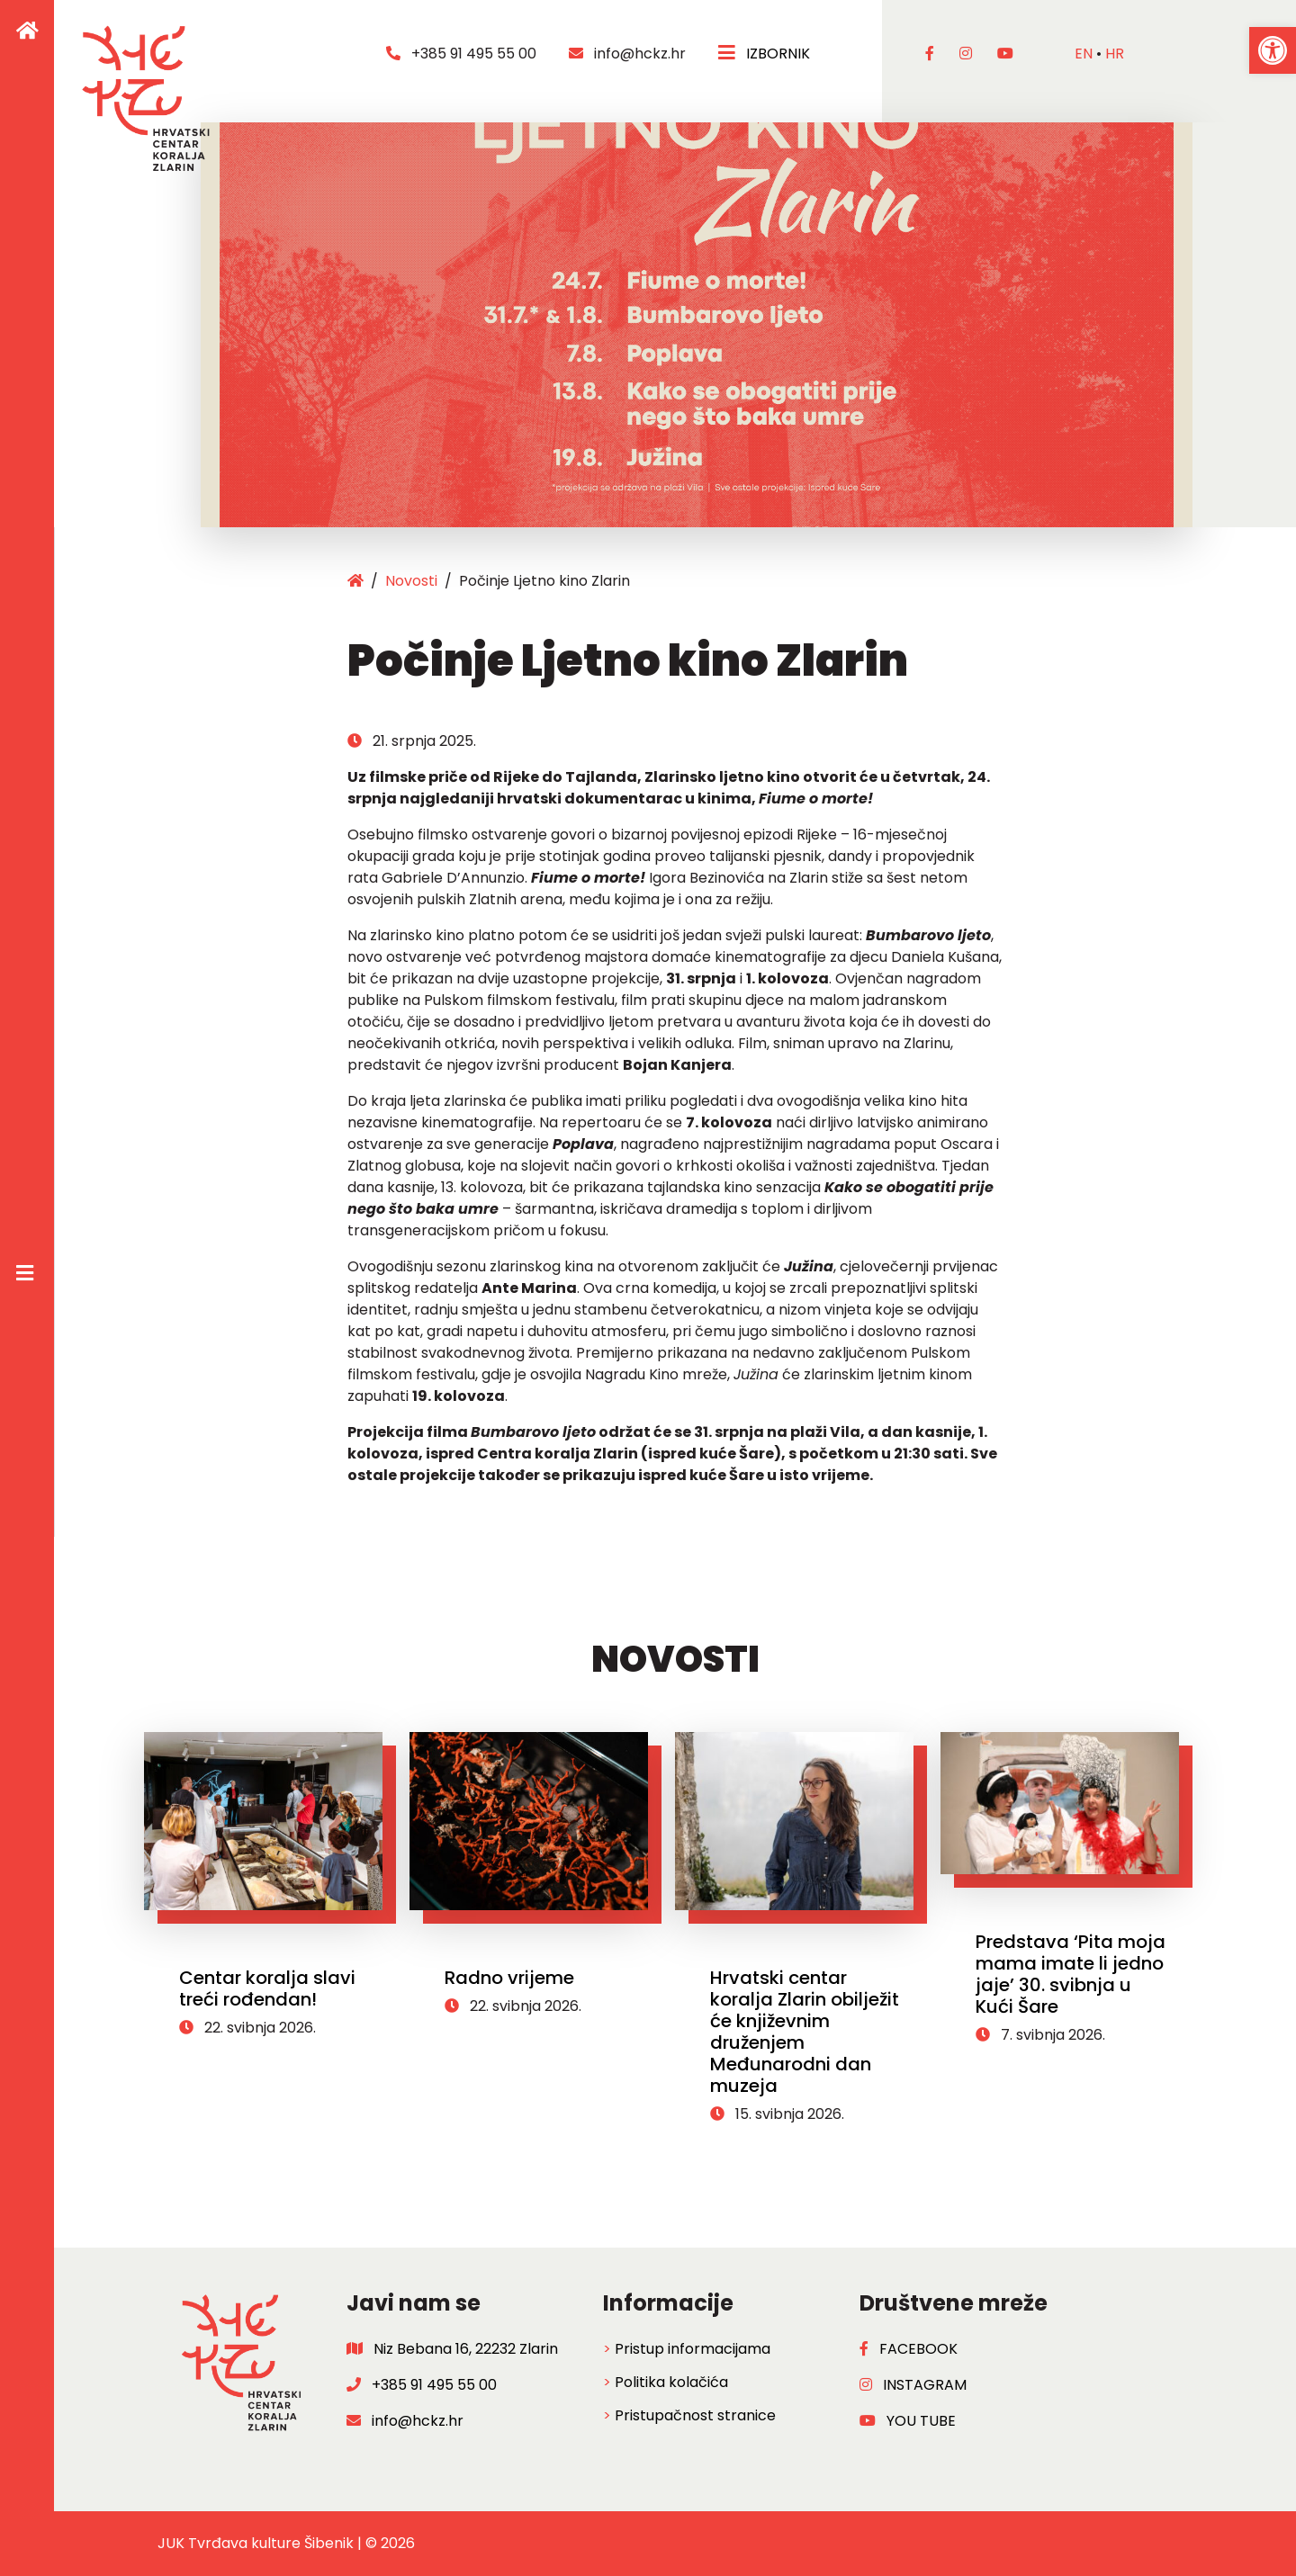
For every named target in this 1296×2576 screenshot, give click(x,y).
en (1084, 53)
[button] (1272, 50)
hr (1114, 53)
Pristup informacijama (692, 2348)
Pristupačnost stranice (695, 2415)
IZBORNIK (766, 53)
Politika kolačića (671, 2382)
